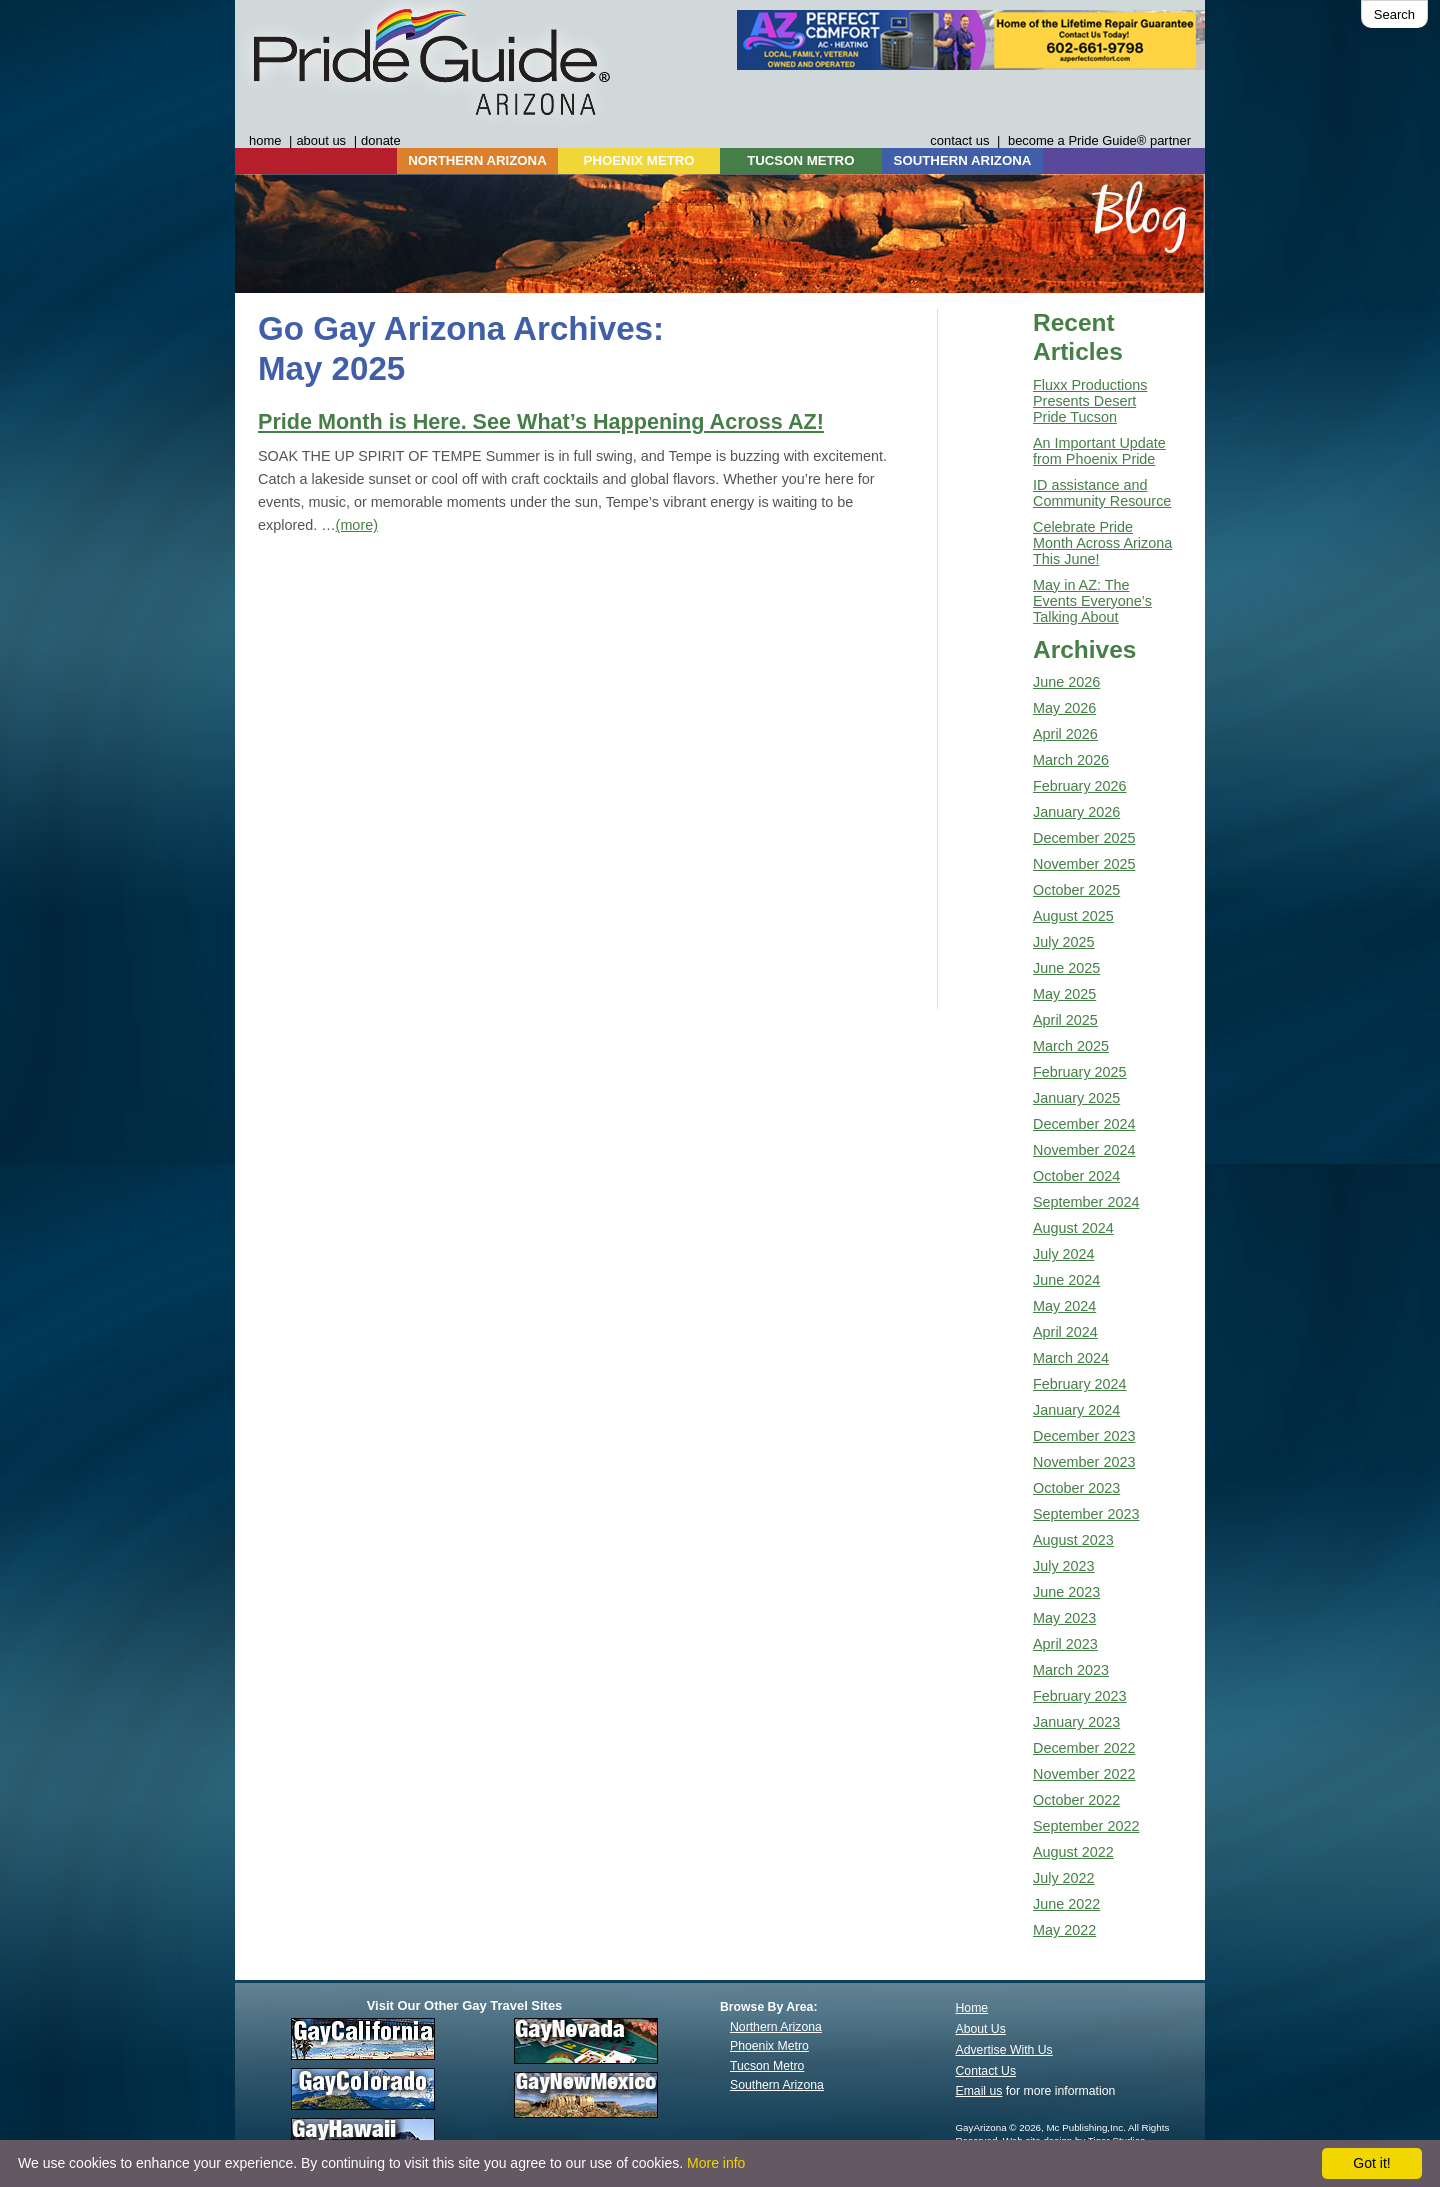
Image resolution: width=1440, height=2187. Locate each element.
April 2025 (1065, 1020)
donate (381, 140)
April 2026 (1065, 734)
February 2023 (1080, 1696)
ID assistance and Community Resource (1102, 493)
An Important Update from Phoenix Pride (1099, 451)
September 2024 (1086, 1202)
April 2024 (1065, 1332)
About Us (981, 2029)
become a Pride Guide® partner (1099, 140)
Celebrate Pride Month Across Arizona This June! (1102, 543)
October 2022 (1076, 1800)
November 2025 (1084, 864)
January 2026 (1076, 812)
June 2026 (1066, 682)
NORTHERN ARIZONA (477, 160)
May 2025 (1064, 994)
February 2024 (1080, 1384)
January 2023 (1076, 1722)
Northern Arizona (776, 2027)
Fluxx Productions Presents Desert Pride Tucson (1090, 401)
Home (972, 2008)
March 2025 (1071, 1046)
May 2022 (1064, 1930)
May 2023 (1064, 1618)
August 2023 (1073, 1540)
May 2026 (1064, 708)
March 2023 (1071, 1670)
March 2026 (1071, 760)
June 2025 (1066, 968)
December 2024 (1084, 1124)
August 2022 (1073, 1852)
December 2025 (1084, 838)
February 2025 (1080, 1072)
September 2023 (1086, 1514)
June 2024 (1066, 1280)
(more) (357, 525)
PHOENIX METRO (639, 160)
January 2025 (1076, 1098)
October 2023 (1076, 1488)
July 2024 (1064, 1254)
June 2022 (1066, 1904)
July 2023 (1064, 1566)
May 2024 (1064, 1306)
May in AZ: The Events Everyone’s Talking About (1092, 601)
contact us (959, 140)
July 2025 (1064, 942)
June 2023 (1066, 1592)
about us (321, 140)
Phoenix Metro (769, 2046)
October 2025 (1076, 890)
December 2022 (1084, 1748)
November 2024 (1084, 1150)
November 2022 (1084, 1774)
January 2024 (1076, 1410)
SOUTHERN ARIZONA (963, 160)
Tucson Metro (767, 2066)
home (265, 140)
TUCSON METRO (800, 160)
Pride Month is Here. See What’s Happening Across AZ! (541, 421)
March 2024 (1071, 1358)
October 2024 (1076, 1176)
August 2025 (1073, 916)
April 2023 (1065, 1644)
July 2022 (1064, 1878)
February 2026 (1080, 786)
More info (716, 2163)
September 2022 (1086, 1826)
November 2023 (1084, 1462)
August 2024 (1073, 1228)
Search (1394, 14)
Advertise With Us (1004, 2050)
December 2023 (1084, 1436)
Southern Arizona (777, 2085)
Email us (979, 2091)
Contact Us (986, 2071)
